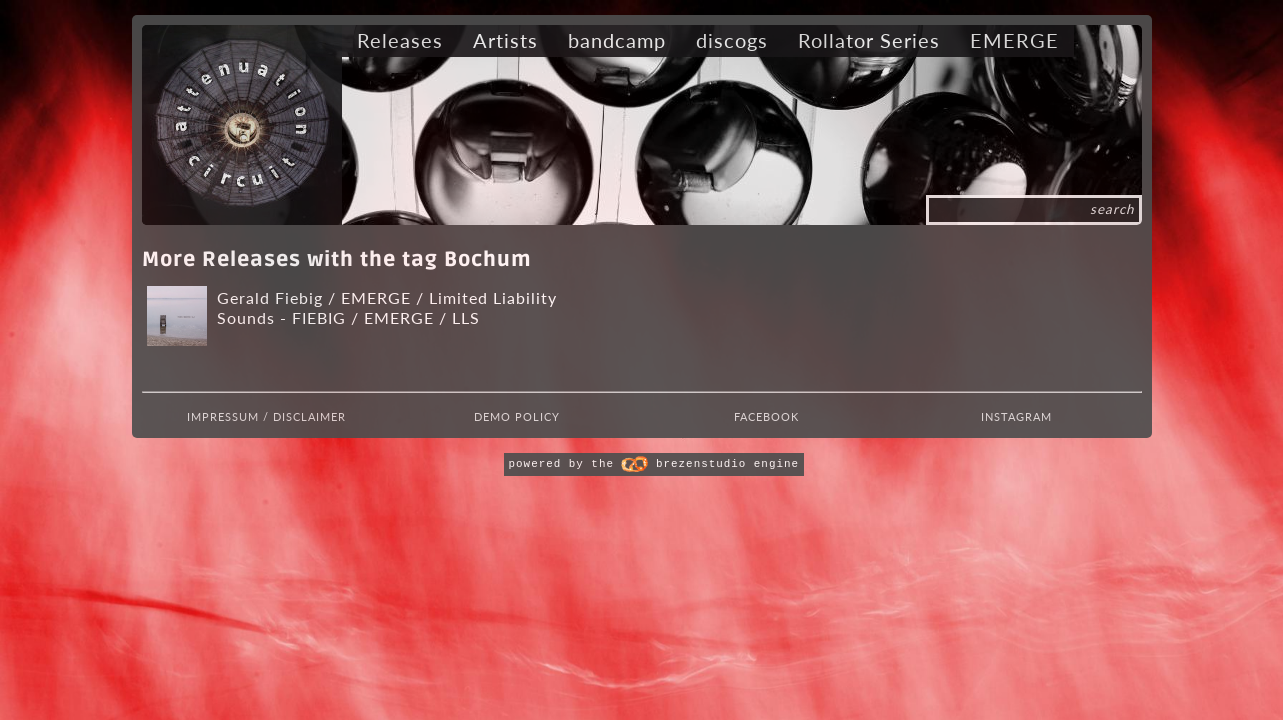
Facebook (766, 416)
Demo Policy (517, 416)
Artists (505, 40)
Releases (400, 40)
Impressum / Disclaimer (266, 416)
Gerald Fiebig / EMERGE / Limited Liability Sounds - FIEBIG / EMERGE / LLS (387, 307)
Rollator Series (869, 40)
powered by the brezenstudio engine (654, 464)
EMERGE (1014, 40)
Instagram (1016, 416)
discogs (732, 40)
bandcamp (617, 40)
